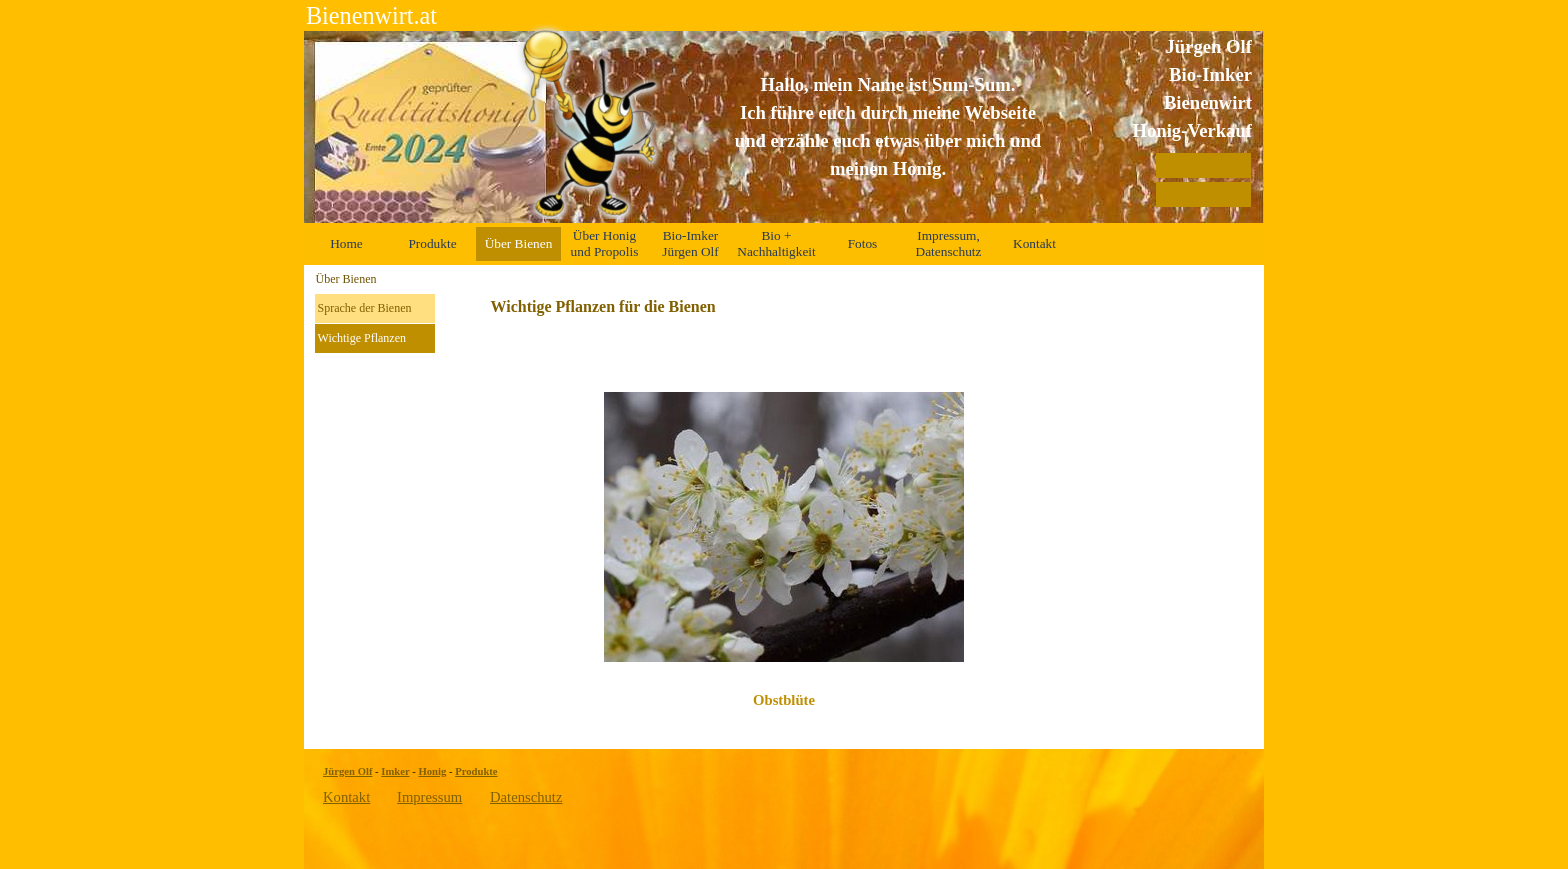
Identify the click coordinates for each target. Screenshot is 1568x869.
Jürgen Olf (347, 771)
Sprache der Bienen (365, 308)
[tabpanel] (888, 127)
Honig (432, 771)
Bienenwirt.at (371, 15)
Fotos (863, 243)
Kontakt (1034, 243)
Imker (395, 771)
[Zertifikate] (1203, 194)
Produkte (432, 243)
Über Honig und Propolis (605, 243)
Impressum (429, 797)
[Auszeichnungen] (1203, 165)
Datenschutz (526, 797)
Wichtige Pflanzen (362, 338)
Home (346, 243)
